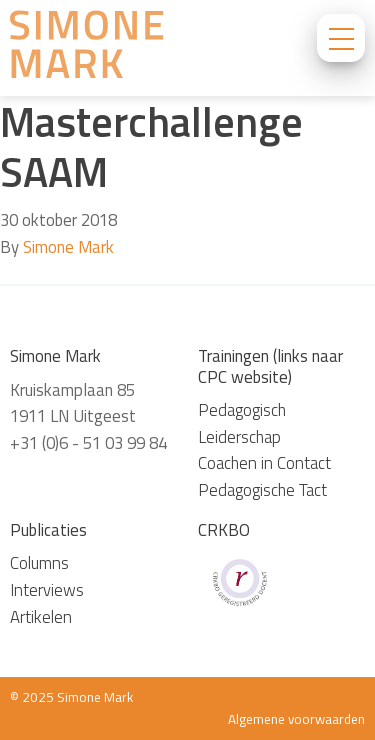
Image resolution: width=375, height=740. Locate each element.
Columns (39, 563)
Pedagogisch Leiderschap (242, 423)
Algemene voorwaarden (296, 719)
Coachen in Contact (264, 463)
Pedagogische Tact (262, 490)
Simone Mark (68, 247)
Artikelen (41, 617)
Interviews (47, 590)
